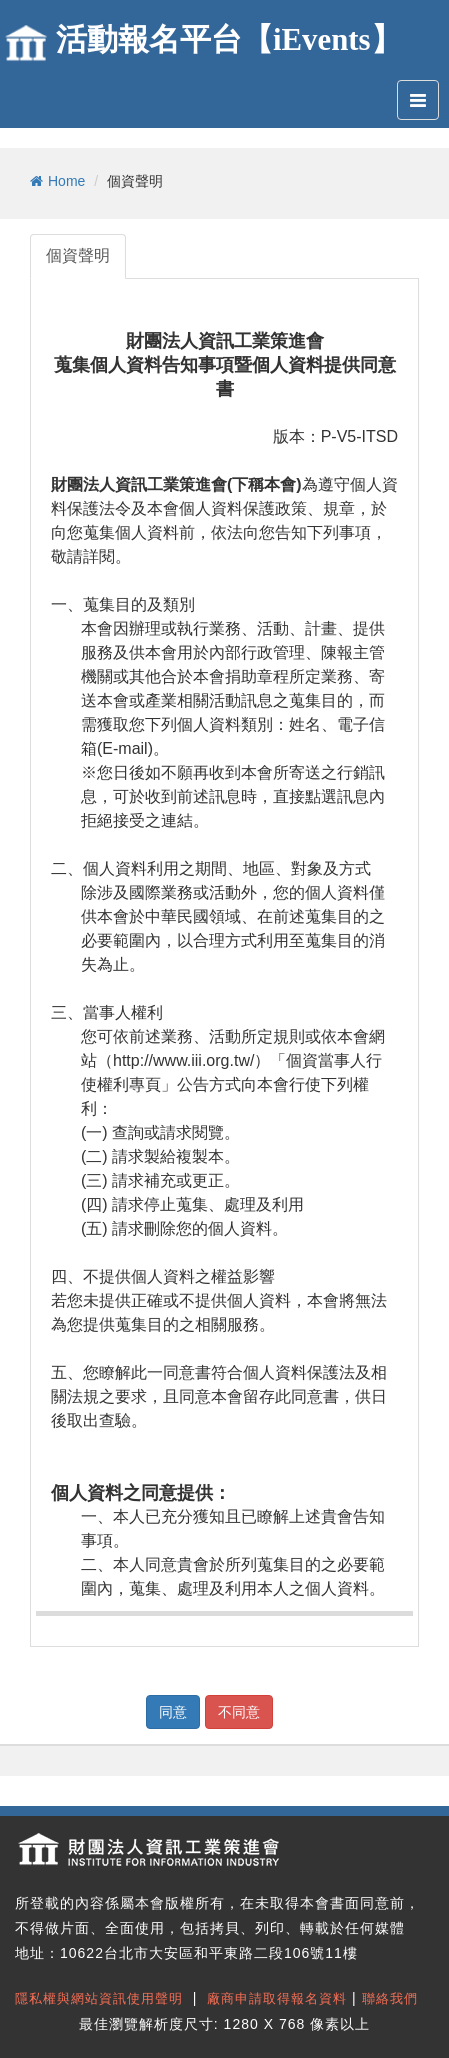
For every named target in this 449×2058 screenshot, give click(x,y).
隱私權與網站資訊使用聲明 (99, 1998)
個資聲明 (78, 255)
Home (57, 181)
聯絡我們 (390, 1998)
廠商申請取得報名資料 (277, 1998)
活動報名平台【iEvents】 (229, 40)
